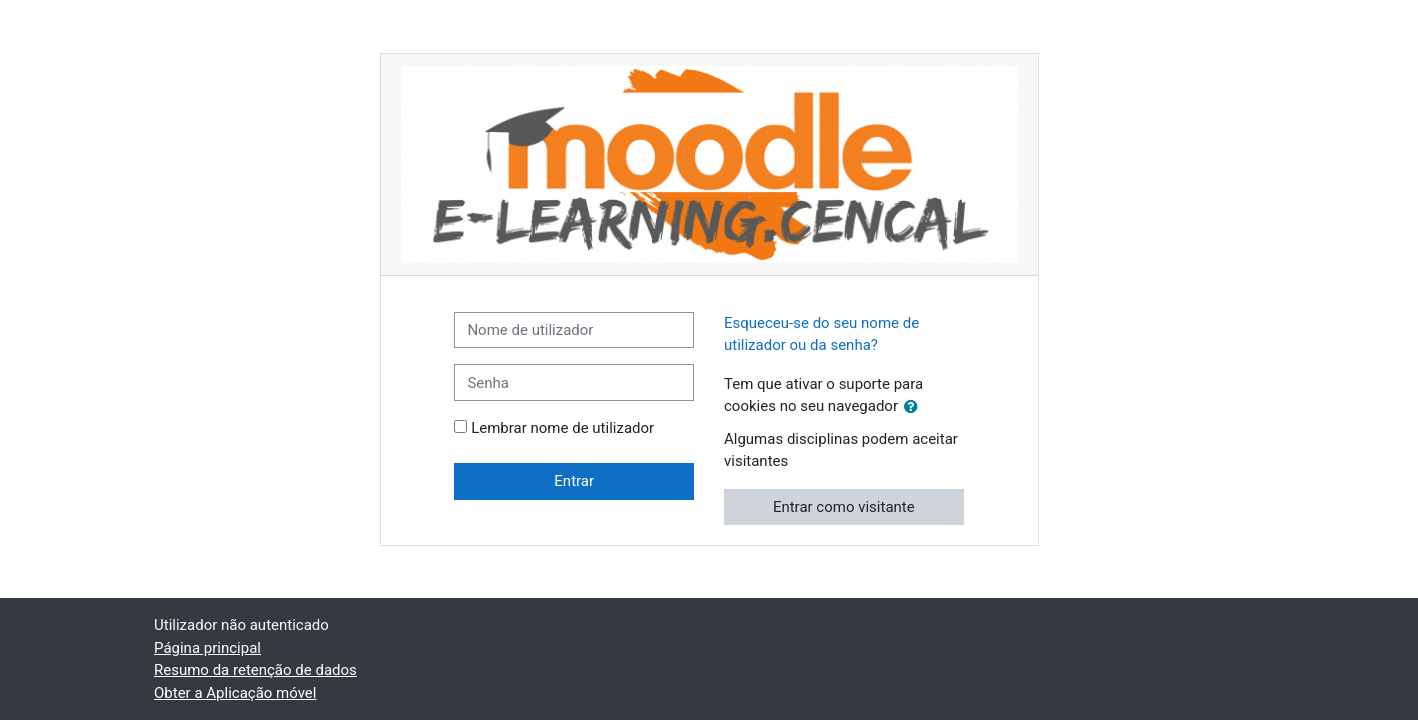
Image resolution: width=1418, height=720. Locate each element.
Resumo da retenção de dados (255, 670)
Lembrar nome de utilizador (562, 428)
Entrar (574, 481)
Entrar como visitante (844, 507)
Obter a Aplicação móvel (235, 693)
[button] (915, 407)
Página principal (207, 648)
